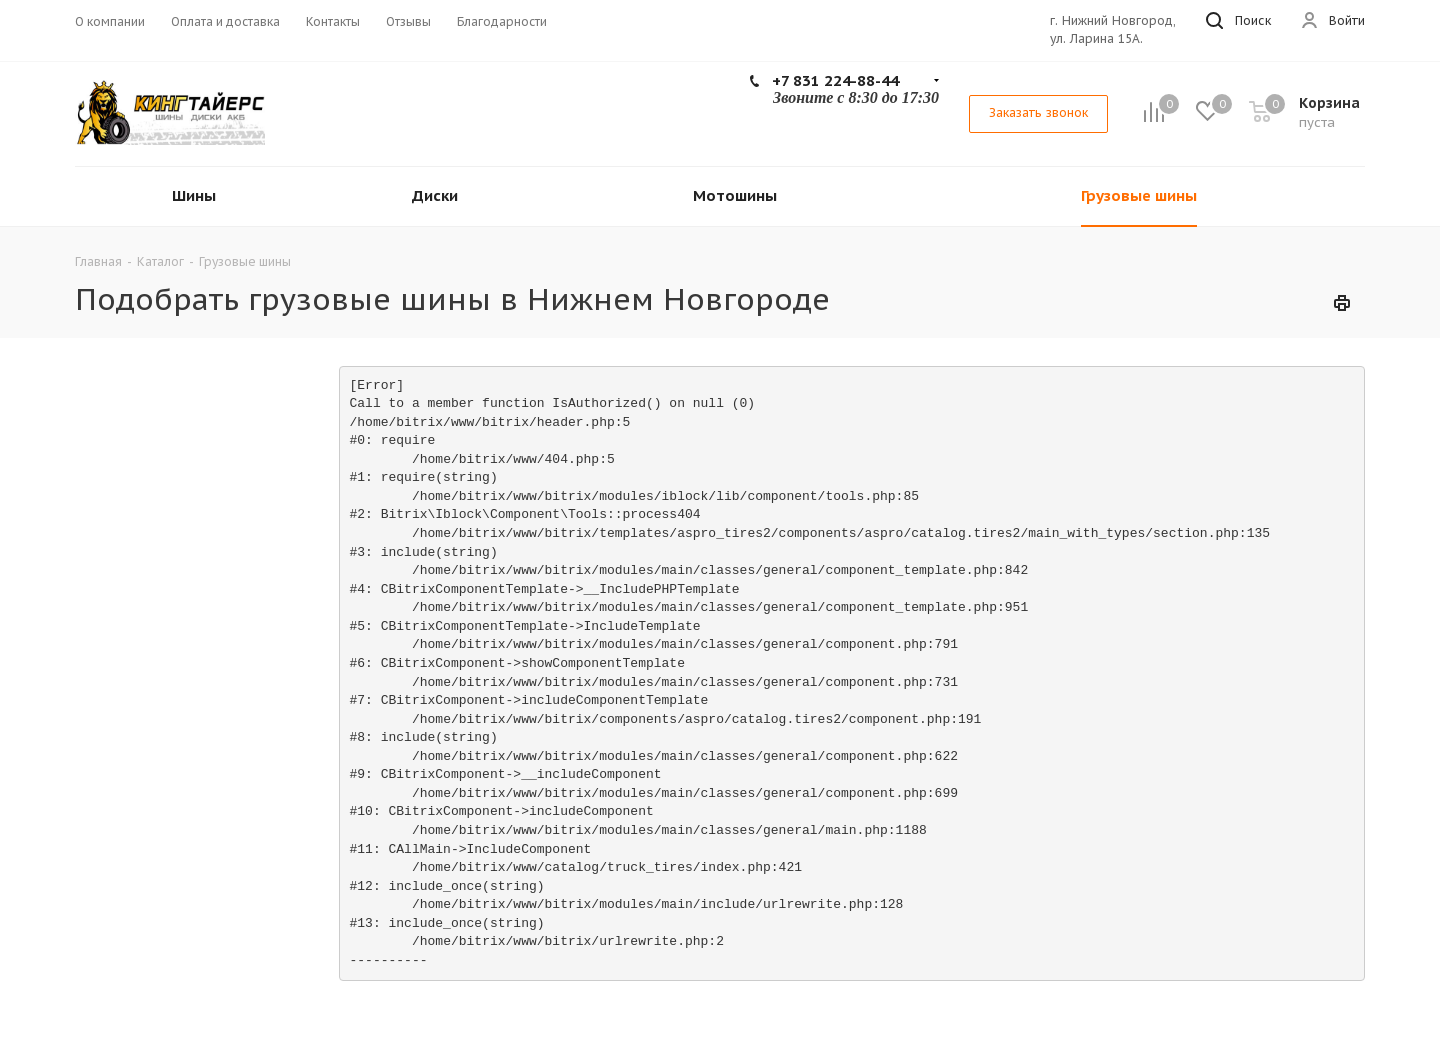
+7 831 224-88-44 (835, 80)
